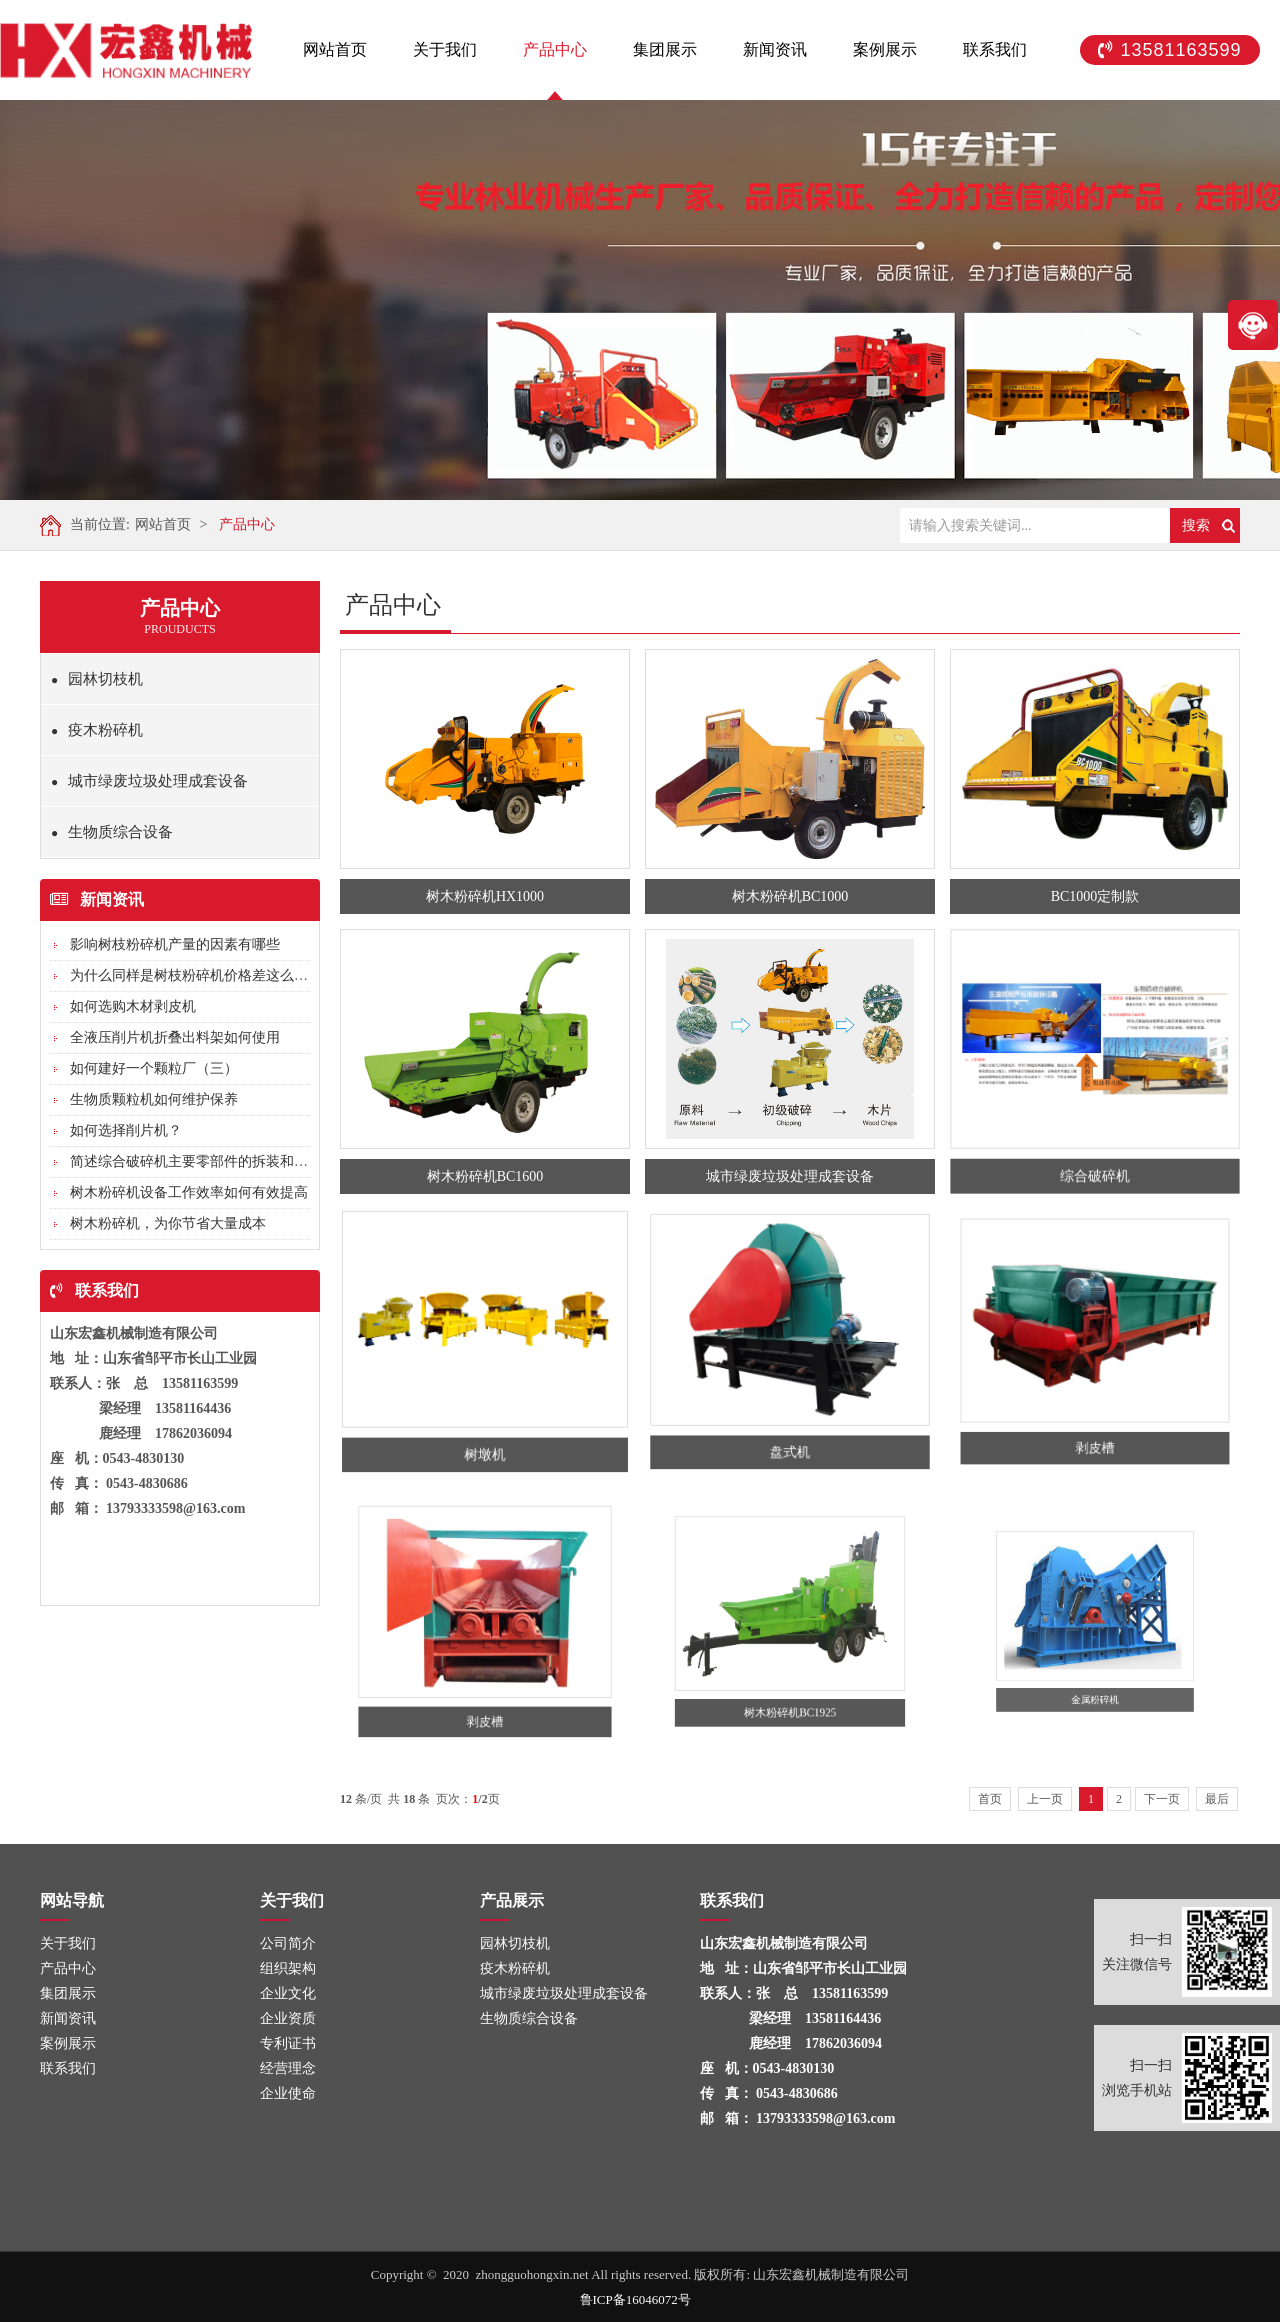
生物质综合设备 (112, 832)
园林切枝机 (97, 679)
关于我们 (445, 49)
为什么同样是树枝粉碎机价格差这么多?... (197, 975)
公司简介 (285, 1943)
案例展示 (885, 49)
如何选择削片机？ (126, 1130)
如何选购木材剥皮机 (133, 1006)
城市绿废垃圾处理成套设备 (149, 781)
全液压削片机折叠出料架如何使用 (175, 1037)
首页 (990, 1799)
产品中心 (555, 49)
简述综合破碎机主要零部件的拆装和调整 (196, 1161)
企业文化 (285, 1993)
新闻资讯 (775, 49)
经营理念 (285, 2068)
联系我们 (995, 49)
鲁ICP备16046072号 (635, 2303)
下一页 (1162, 1799)
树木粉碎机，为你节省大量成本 (168, 1223)
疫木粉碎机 (97, 730)
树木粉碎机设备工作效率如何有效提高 (189, 1192)
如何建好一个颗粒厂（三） (154, 1068)
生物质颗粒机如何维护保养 (154, 1099)
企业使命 (285, 2093)
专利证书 (285, 2043)
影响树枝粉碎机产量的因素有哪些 (175, 944)
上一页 (1045, 1799)
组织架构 (285, 1968)
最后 (1217, 1799)
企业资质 (285, 2018)
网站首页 (335, 49)
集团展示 (665, 49)
